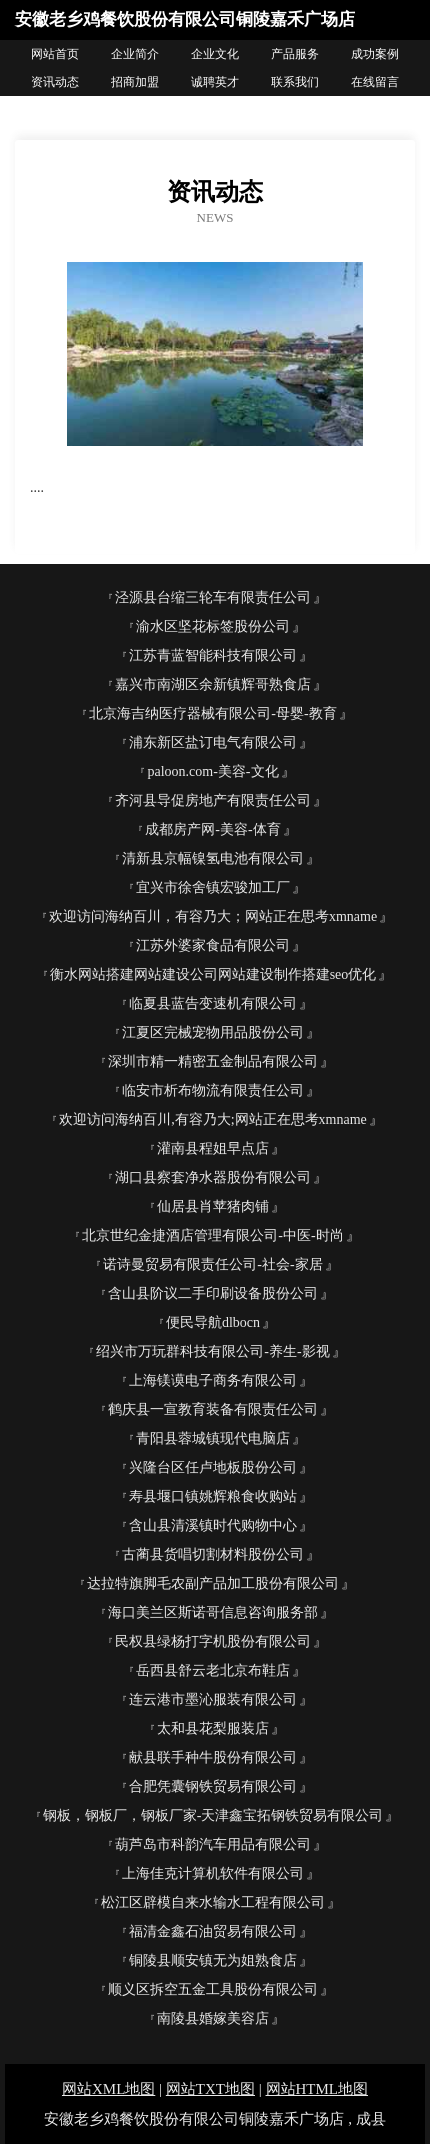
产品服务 (295, 54)
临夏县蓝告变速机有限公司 (213, 1003)
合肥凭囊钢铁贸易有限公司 (213, 1786)
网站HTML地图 (317, 2089)
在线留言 (375, 82)
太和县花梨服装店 (213, 1728)
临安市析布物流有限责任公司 (213, 1090)
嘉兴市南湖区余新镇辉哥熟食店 (213, 684)
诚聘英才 (215, 82)
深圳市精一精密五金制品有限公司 (213, 1061)
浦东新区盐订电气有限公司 (213, 742)
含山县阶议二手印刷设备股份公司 (213, 1293)
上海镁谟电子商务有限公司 (213, 1380)
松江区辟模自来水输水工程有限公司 (213, 1902)
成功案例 (375, 54)
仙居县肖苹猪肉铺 (213, 1206)
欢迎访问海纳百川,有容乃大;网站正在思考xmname (213, 1119)
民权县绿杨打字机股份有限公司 (213, 1641)
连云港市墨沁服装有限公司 (213, 1699)
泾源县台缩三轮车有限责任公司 (213, 597)
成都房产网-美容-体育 (212, 829)
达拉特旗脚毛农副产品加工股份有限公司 (213, 1583)
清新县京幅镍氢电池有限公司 (213, 858)
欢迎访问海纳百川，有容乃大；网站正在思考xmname (213, 916)
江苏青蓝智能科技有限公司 (213, 655)
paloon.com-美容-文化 (212, 771)
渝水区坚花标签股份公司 (213, 626)
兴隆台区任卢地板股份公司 (213, 1467)
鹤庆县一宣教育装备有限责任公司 (213, 1409)
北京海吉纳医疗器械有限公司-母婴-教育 (212, 713)
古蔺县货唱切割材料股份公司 (213, 1554)
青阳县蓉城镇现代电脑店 (213, 1438)
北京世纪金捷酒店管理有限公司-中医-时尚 (212, 1235)
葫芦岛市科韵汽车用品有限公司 (213, 1844)
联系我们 (295, 82)
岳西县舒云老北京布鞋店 (213, 1670)
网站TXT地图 (210, 2089)
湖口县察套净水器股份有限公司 (213, 1177)
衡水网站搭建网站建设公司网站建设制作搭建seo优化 (213, 974)
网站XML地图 (108, 2089)
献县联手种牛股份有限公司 (213, 1757)
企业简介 (135, 54)
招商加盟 (135, 82)
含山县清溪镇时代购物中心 (213, 1525)
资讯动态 (55, 82)
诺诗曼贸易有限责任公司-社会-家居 (212, 1264)
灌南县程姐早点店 (213, 1148)
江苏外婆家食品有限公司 (213, 945)
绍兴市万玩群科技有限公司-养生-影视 (212, 1351)
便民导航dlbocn (213, 1322)
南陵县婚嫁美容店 (213, 2018)
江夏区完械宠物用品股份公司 (213, 1032)
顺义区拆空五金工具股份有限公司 (213, 1989)
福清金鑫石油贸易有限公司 (213, 1931)
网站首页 (55, 54)
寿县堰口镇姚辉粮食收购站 (213, 1496)
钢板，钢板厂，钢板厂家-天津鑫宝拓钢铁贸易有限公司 (213, 1815)
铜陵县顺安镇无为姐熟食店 (213, 1960)
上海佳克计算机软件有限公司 (213, 1873)
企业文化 (215, 54)
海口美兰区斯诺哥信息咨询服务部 (213, 1612)
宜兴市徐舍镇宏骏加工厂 (213, 887)
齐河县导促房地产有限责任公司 (213, 800)
